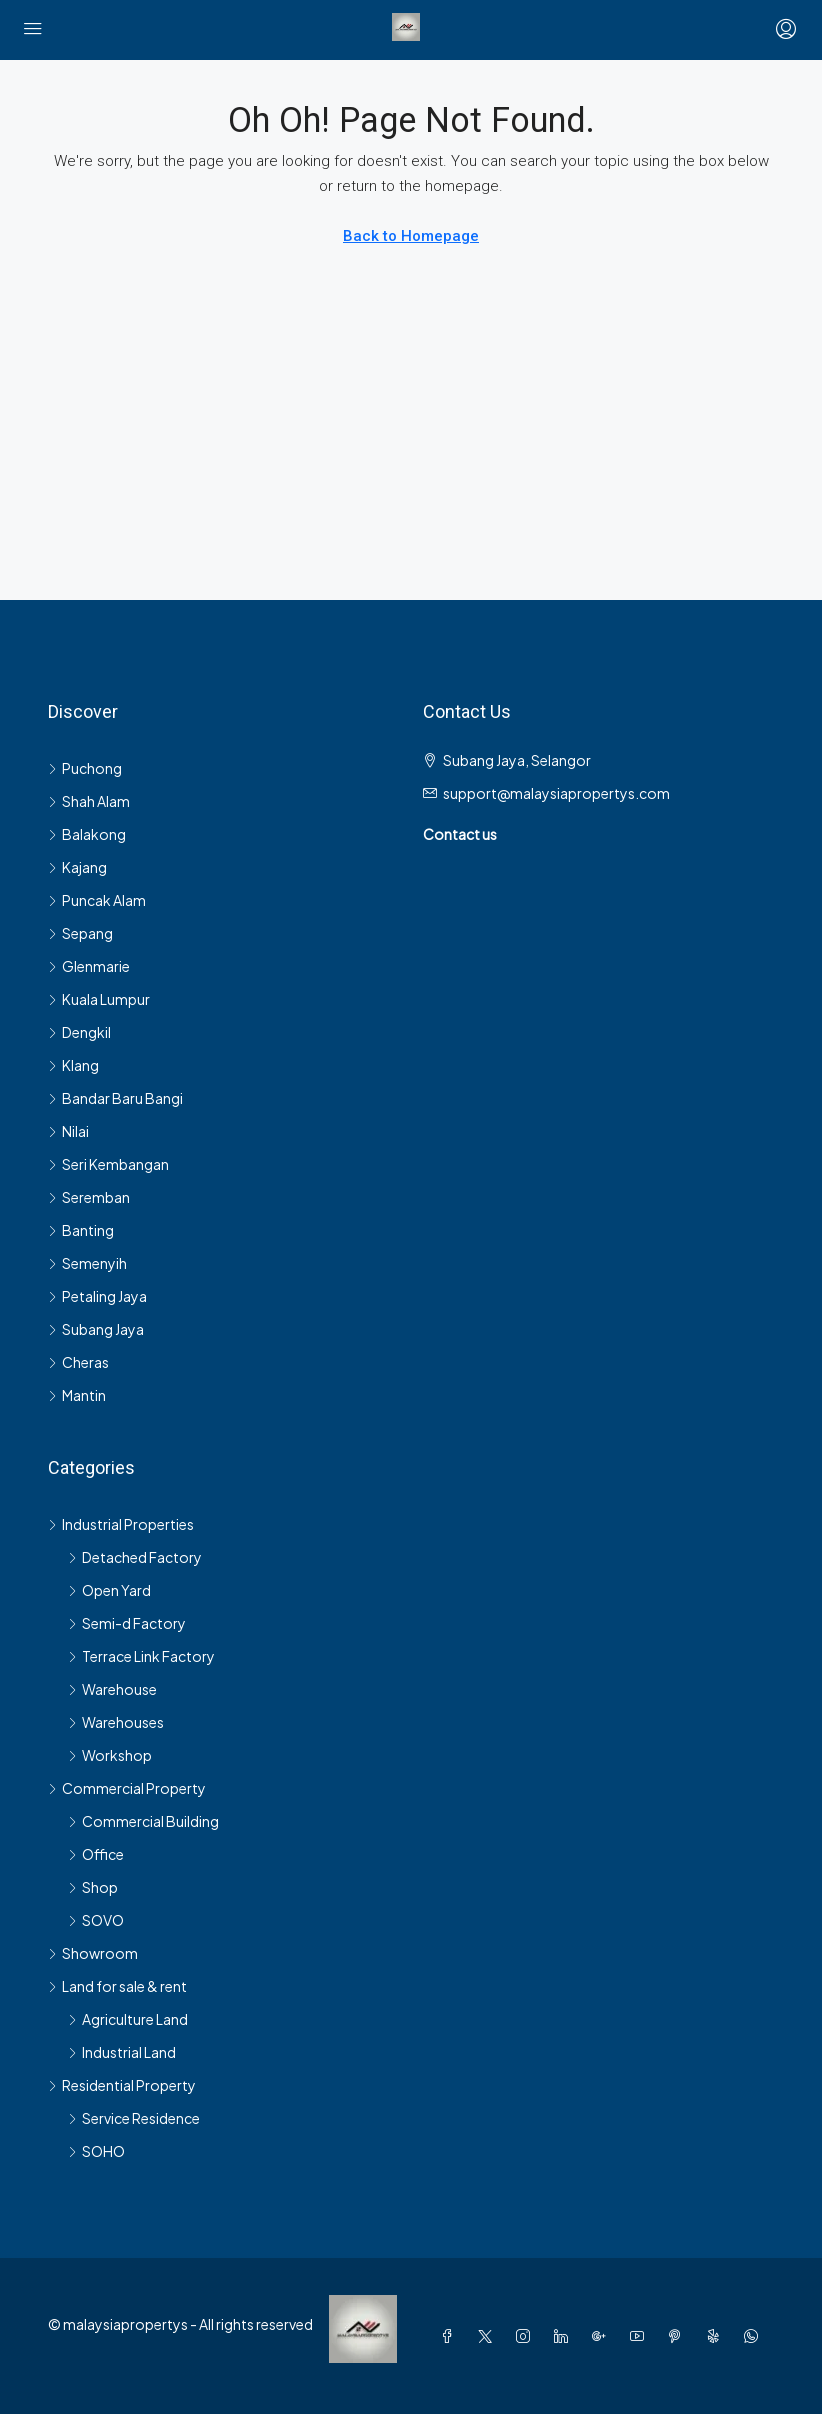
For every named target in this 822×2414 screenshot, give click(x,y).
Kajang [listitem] (77, 867)
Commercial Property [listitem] (127, 1788)
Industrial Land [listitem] (122, 2052)
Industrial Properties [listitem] (121, 1524)
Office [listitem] (96, 1854)
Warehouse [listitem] (112, 1689)
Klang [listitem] (73, 1065)
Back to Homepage (411, 236)
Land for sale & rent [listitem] (117, 1986)
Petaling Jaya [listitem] (97, 1296)
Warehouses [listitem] (116, 1722)
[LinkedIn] (565, 2336)
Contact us (460, 834)
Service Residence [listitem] (134, 2118)
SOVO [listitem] (96, 1920)
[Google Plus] (603, 2336)
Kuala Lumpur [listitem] (99, 999)
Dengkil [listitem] (79, 1032)
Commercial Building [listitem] (143, 1821)
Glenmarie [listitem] (89, 966)
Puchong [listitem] (85, 768)
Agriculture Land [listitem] (128, 2019)
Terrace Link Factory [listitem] (141, 1656)
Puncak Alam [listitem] (97, 900)
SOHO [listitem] (96, 2151)
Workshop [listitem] (110, 1755)
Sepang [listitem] (80, 933)
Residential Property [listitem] (122, 2085)
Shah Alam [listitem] (89, 801)
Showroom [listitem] (93, 1953)
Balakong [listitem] (87, 834)
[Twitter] (489, 2336)
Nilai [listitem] (68, 1131)
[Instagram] (527, 2336)
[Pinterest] (679, 2336)
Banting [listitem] (81, 1230)
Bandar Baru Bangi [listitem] (115, 1098)
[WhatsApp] (755, 2336)
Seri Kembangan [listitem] (108, 1164)
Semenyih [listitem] (87, 1263)
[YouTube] (641, 2336)
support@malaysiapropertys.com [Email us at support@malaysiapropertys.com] (556, 793)
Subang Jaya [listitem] (96, 1329)
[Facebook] (451, 2336)
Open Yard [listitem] (109, 1590)
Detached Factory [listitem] (135, 1557)
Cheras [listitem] (78, 1362)
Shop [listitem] (93, 1887)
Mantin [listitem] (77, 1395)
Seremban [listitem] (89, 1197)
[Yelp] (717, 2336)
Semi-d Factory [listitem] (127, 1623)
